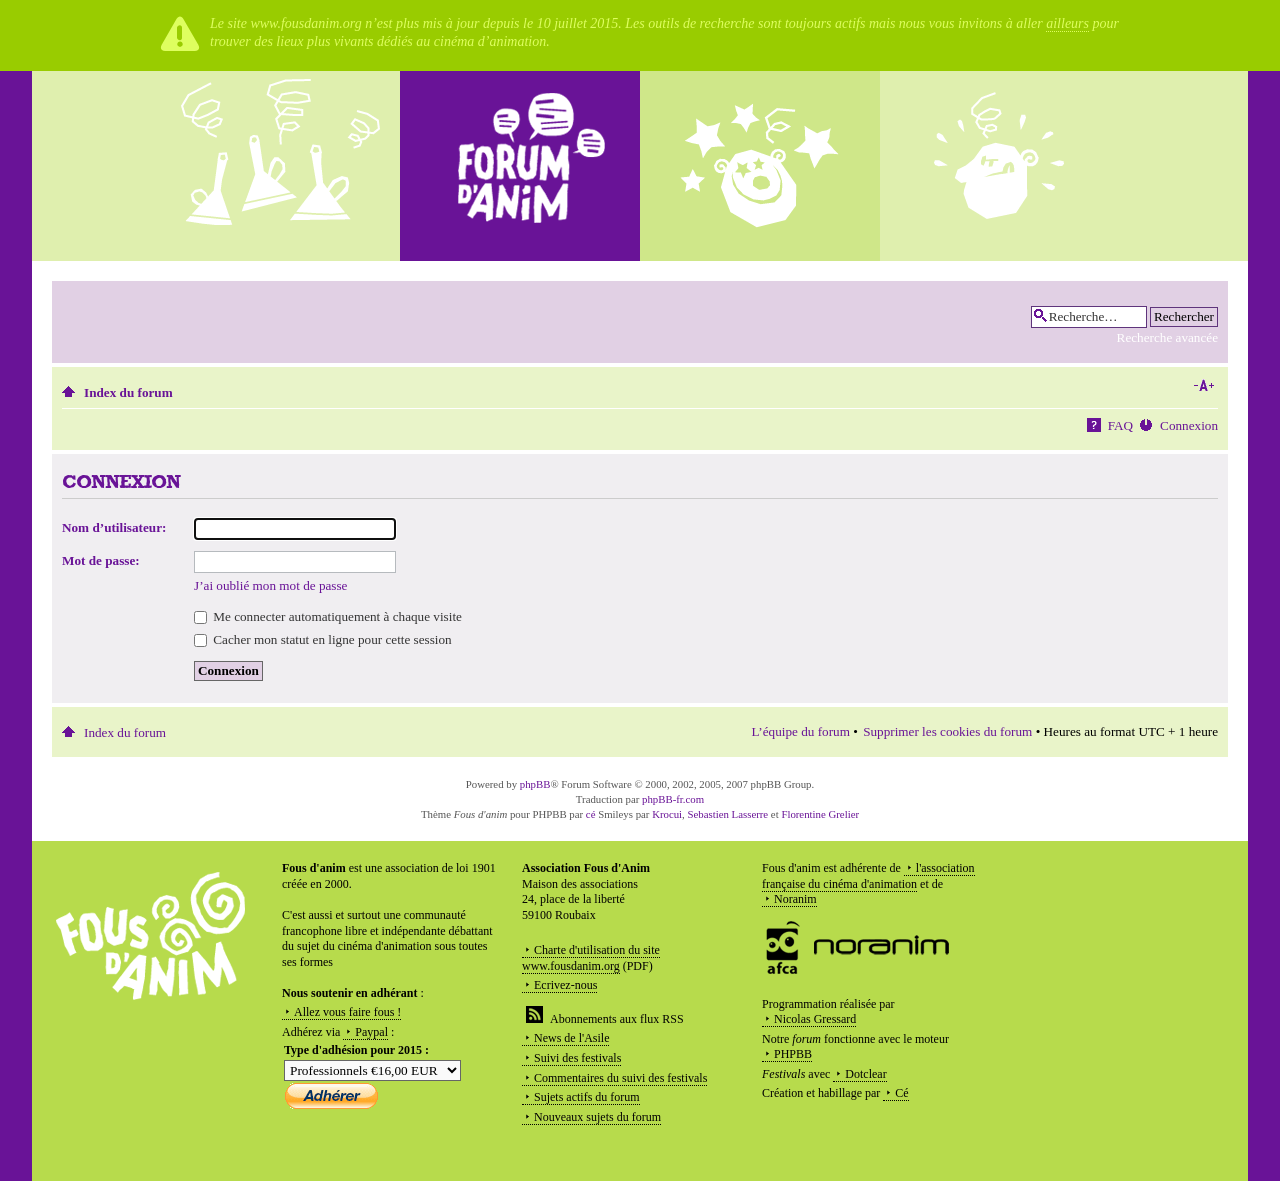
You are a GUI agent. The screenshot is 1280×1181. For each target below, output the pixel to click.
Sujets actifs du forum (587, 1097)
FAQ (1120, 425)
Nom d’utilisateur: (114, 527)
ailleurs (1067, 23)
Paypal (371, 1032)
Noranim (795, 899)
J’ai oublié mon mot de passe (270, 585)
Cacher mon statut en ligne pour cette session (323, 639)
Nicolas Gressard (815, 1019)
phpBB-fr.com (673, 799)
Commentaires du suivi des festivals (620, 1078)
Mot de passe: (101, 560)
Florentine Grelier (820, 814)
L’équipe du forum (801, 731)
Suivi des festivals (577, 1058)
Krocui (667, 814)
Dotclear (865, 1074)
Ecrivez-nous (565, 985)
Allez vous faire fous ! (347, 1012)
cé (591, 814)
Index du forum (128, 392)
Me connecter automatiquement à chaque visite (328, 616)
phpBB (535, 784)
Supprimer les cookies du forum (947, 731)
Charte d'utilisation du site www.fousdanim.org (591, 958)
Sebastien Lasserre (728, 814)
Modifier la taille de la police (1203, 386)
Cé (901, 1093)
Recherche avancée (1167, 337)
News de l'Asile (571, 1038)
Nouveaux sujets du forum (597, 1117)
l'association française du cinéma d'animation (868, 876)
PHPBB (793, 1054)
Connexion (1189, 425)
